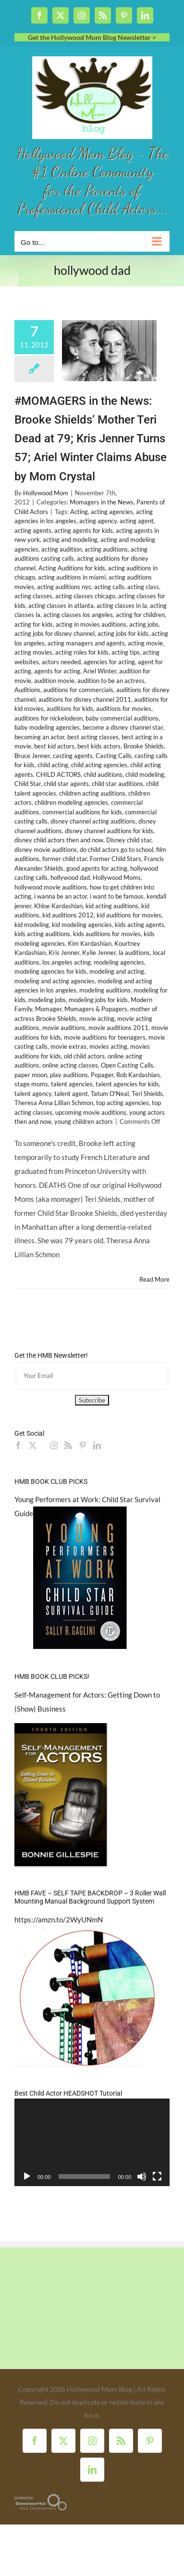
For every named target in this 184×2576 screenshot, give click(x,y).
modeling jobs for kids (98, 1000)
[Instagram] (54, 1445)
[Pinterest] (82, 1445)
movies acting (108, 1046)
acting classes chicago (85, 596)
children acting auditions (92, 793)
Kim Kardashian (89, 943)
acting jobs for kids (123, 633)
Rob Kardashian (137, 1075)
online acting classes (70, 1065)
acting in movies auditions (91, 624)
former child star (64, 859)
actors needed (61, 662)
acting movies (33, 652)
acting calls (109, 587)
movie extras (68, 1046)
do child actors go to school (116, 849)
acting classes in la (122, 605)
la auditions (134, 952)
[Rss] (68, 1445)
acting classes (33, 596)
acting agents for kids (83, 530)
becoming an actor (39, 737)
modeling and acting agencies (54, 981)
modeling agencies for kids (50, 971)
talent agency (32, 1093)
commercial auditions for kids (82, 812)
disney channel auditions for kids (109, 831)
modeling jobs (47, 1000)
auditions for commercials (78, 690)
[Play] (27, 2176)
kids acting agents (139, 924)
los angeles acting (66, 962)
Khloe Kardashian (58, 906)
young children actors (83, 1121)
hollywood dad (70, 877)
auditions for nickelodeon (48, 718)
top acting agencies (122, 1103)
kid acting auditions (112, 906)
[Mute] (142, 2176)
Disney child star (128, 840)
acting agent (137, 521)
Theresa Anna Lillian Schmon (53, 1103)
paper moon (30, 1075)
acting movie (145, 643)
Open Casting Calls (127, 1065)
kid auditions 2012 (68, 915)
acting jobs (144, 624)
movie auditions (64, 1027)
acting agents (32, 530)
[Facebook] (18, 1445)
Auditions (27, 690)
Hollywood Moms (117, 877)
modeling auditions (105, 990)
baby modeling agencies (47, 727)
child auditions (103, 774)
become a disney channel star (123, 727)
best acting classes (93, 737)
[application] (92, 2142)
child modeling (144, 774)
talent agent (71, 1093)
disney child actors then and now (58, 840)
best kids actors (99, 746)
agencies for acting (109, 662)
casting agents (73, 756)
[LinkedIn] (97, 1445)
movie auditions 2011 (118, 1027)
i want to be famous (117, 896)
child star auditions (117, 783)
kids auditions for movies (107, 934)
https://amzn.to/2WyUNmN (58, 1919)
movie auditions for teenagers (105, 1037)
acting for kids (33, 624)
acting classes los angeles (78, 614)
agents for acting (57, 671)
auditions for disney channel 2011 (84, 699)
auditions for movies (123, 708)
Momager (48, 1009)
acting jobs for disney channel (54, 633)
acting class (143, 587)
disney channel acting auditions (92, 821)
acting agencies (112, 511)
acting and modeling (70, 539)
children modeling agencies (71, 802)
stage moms (31, 1084)
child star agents (66, 783)
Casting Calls (114, 756)
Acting (79, 511)
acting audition (61, 549)
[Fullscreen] (157, 2176)
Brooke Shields (143, 746)
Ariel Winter (99, 671)
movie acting (96, 1018)
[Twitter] (33, 1445)
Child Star (27, 783)
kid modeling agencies (82, 924)
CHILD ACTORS (58, 774)
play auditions (69, 1075)
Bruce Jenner (32, 756)
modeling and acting (116, 971)
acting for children (140, 614)
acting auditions (106, 549)
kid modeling (31, 924)
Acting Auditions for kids (71, 568)
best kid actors (54, 746)
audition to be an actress (111, 680)
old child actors (84, 1056)
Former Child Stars (115, 859)
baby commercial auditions (122, 718)
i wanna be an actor (60, 896)
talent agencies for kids (127, 1084)
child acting (52, 765)
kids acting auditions (42, 934)
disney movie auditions (45, 849)
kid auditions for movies (129, 915)
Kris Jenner (64, 952)
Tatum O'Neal (110, 1093)
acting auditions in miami (72, 577)
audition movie (54, 680)
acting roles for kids (82, 652)
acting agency (98, 521)
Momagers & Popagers (95, 1009)
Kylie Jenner (99, 952)
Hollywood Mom (45, 493)
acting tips (125, 652)
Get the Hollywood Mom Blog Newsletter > (92, 37)
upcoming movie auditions (90, 1112)
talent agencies (72, 1084)
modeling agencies (119, 962)
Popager (102, 1075)
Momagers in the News (102, 502)
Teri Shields (147, 1093)
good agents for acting (96, 868)
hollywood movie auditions (50, 887)
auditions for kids (70, 708)
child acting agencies (99, 765)
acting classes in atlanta (61, 605)
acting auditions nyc (64, 587)
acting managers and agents (86, 643)
